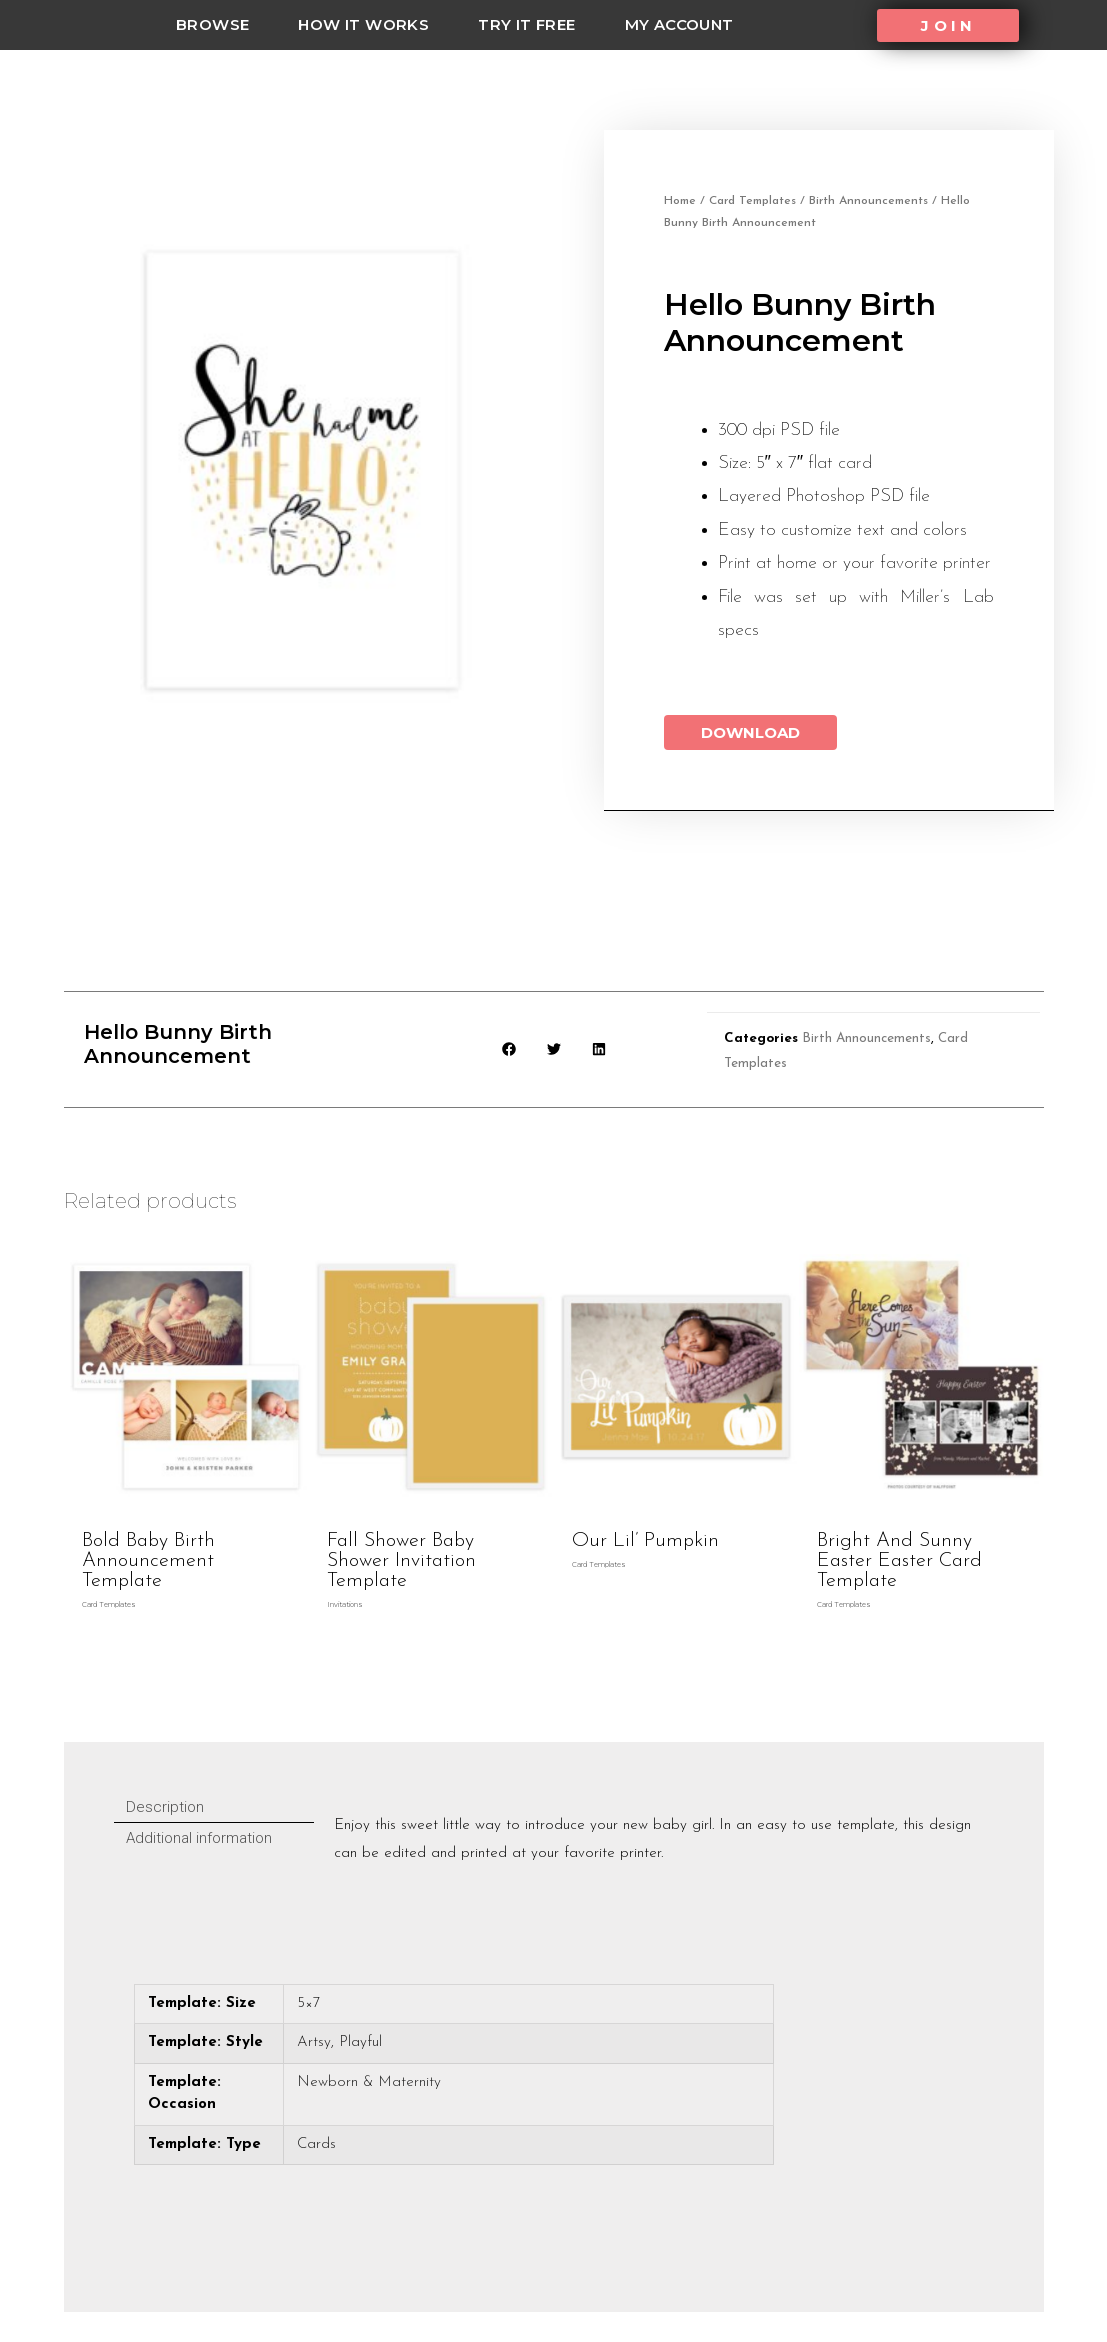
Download (750, 732)
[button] (948, 25)
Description (165, 1807)
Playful (360, 2042)
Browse (212, 24)
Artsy (314, 2042)
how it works (363, 24)
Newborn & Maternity (369, 2082)
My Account (679, 24)
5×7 (308, 2003)
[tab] (214, 1807)
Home (680, 201)
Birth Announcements (868, 201)
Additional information (199, 1838)
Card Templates (752, 201)
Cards (316, 2144)
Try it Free (526, 24)
